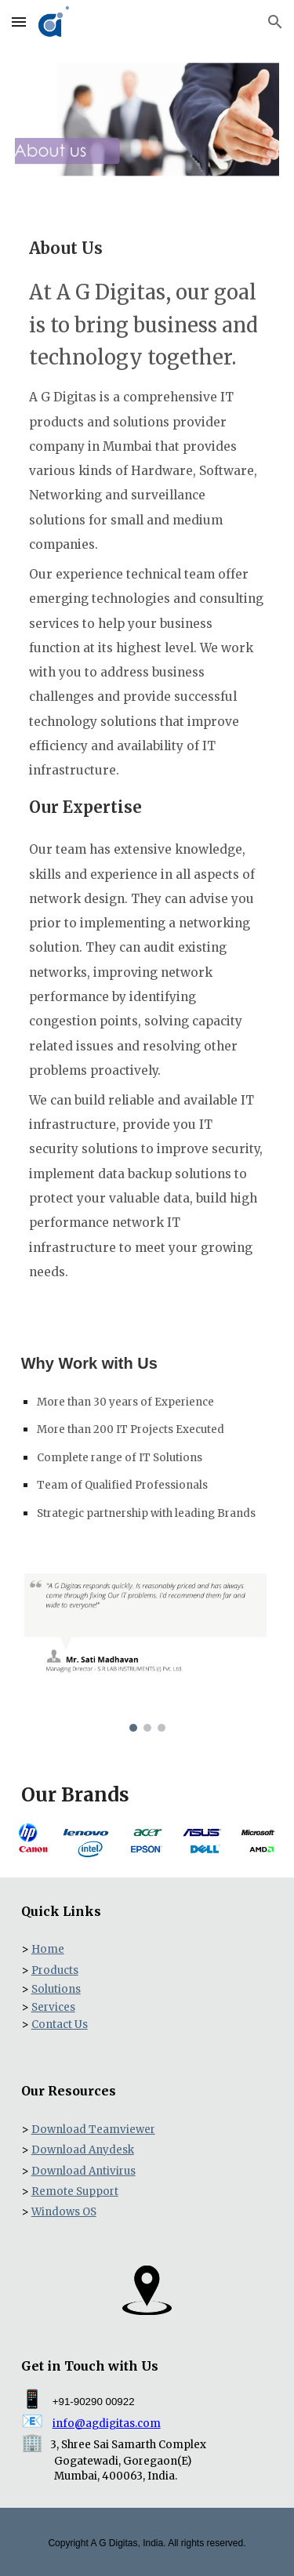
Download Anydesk (82, 2150)
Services (53, 2007)
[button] (19, 21)
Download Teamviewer (93, 2129)
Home (47, 1949)
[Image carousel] (147, 1652)
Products (54, 1970)
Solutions (56, 1989)
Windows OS (63, 2212)
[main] (147, 754)
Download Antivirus (83, 2171)
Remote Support (74, 2191)
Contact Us (59, 2024)
